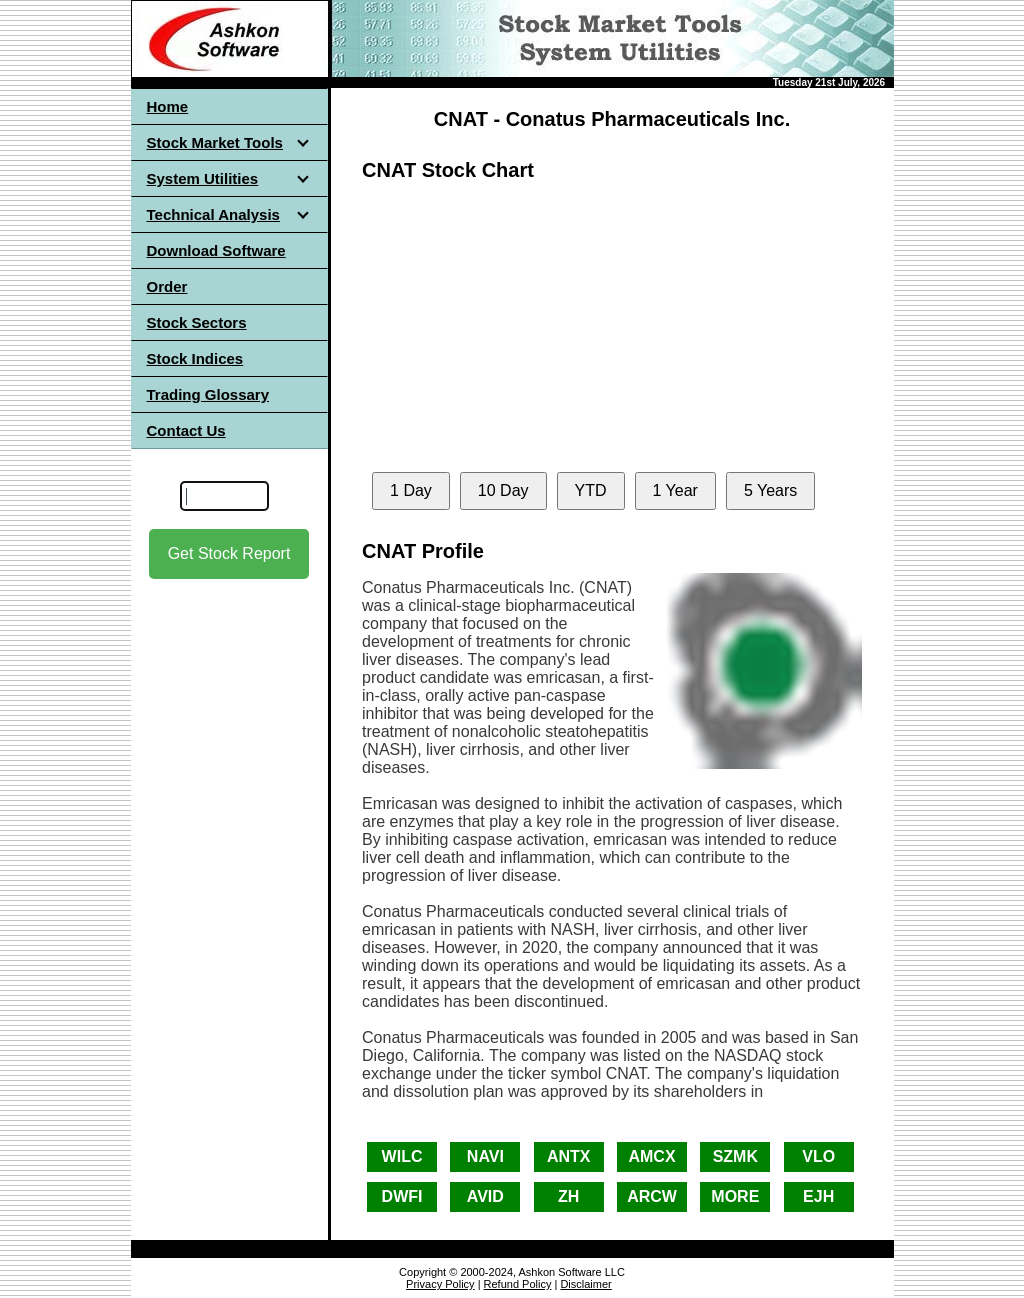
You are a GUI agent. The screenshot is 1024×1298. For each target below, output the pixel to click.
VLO (818, 1156)
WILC (402, 1156)
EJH (818, 1196)
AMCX (651, 1156)
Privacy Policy (440, 1284)
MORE (735, 1196)
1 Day (411, 490)
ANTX (569, 1156)
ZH (568, 1196)
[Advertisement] (229, 759)
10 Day (503, 490)
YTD (591, 490)
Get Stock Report (229, 553)
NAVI (485, 1156)
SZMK (735, 1156)
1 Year (675, 490)
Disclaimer (585, 1284)
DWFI (402, 1196)
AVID (485, 1196)
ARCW (652, 1196)
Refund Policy (518, 1284)
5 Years (770, 490)
